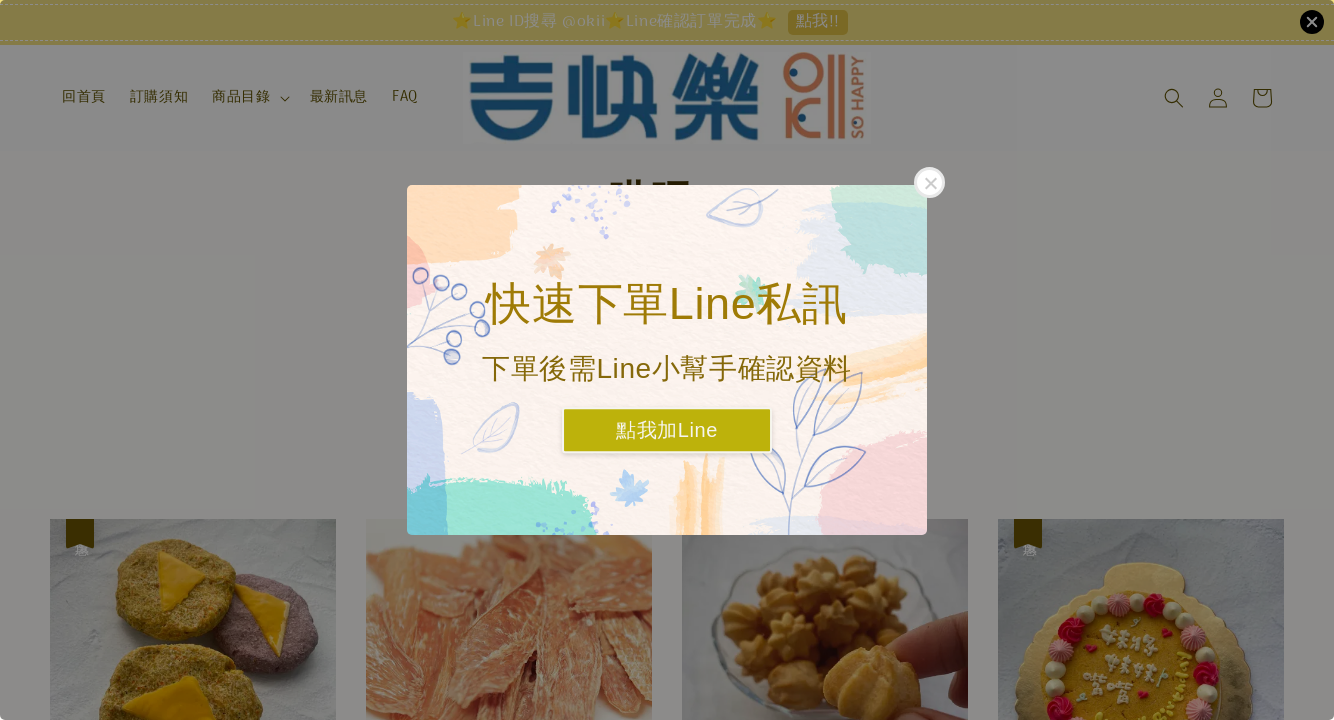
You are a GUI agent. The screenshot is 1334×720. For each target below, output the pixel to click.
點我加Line (667, 431)
